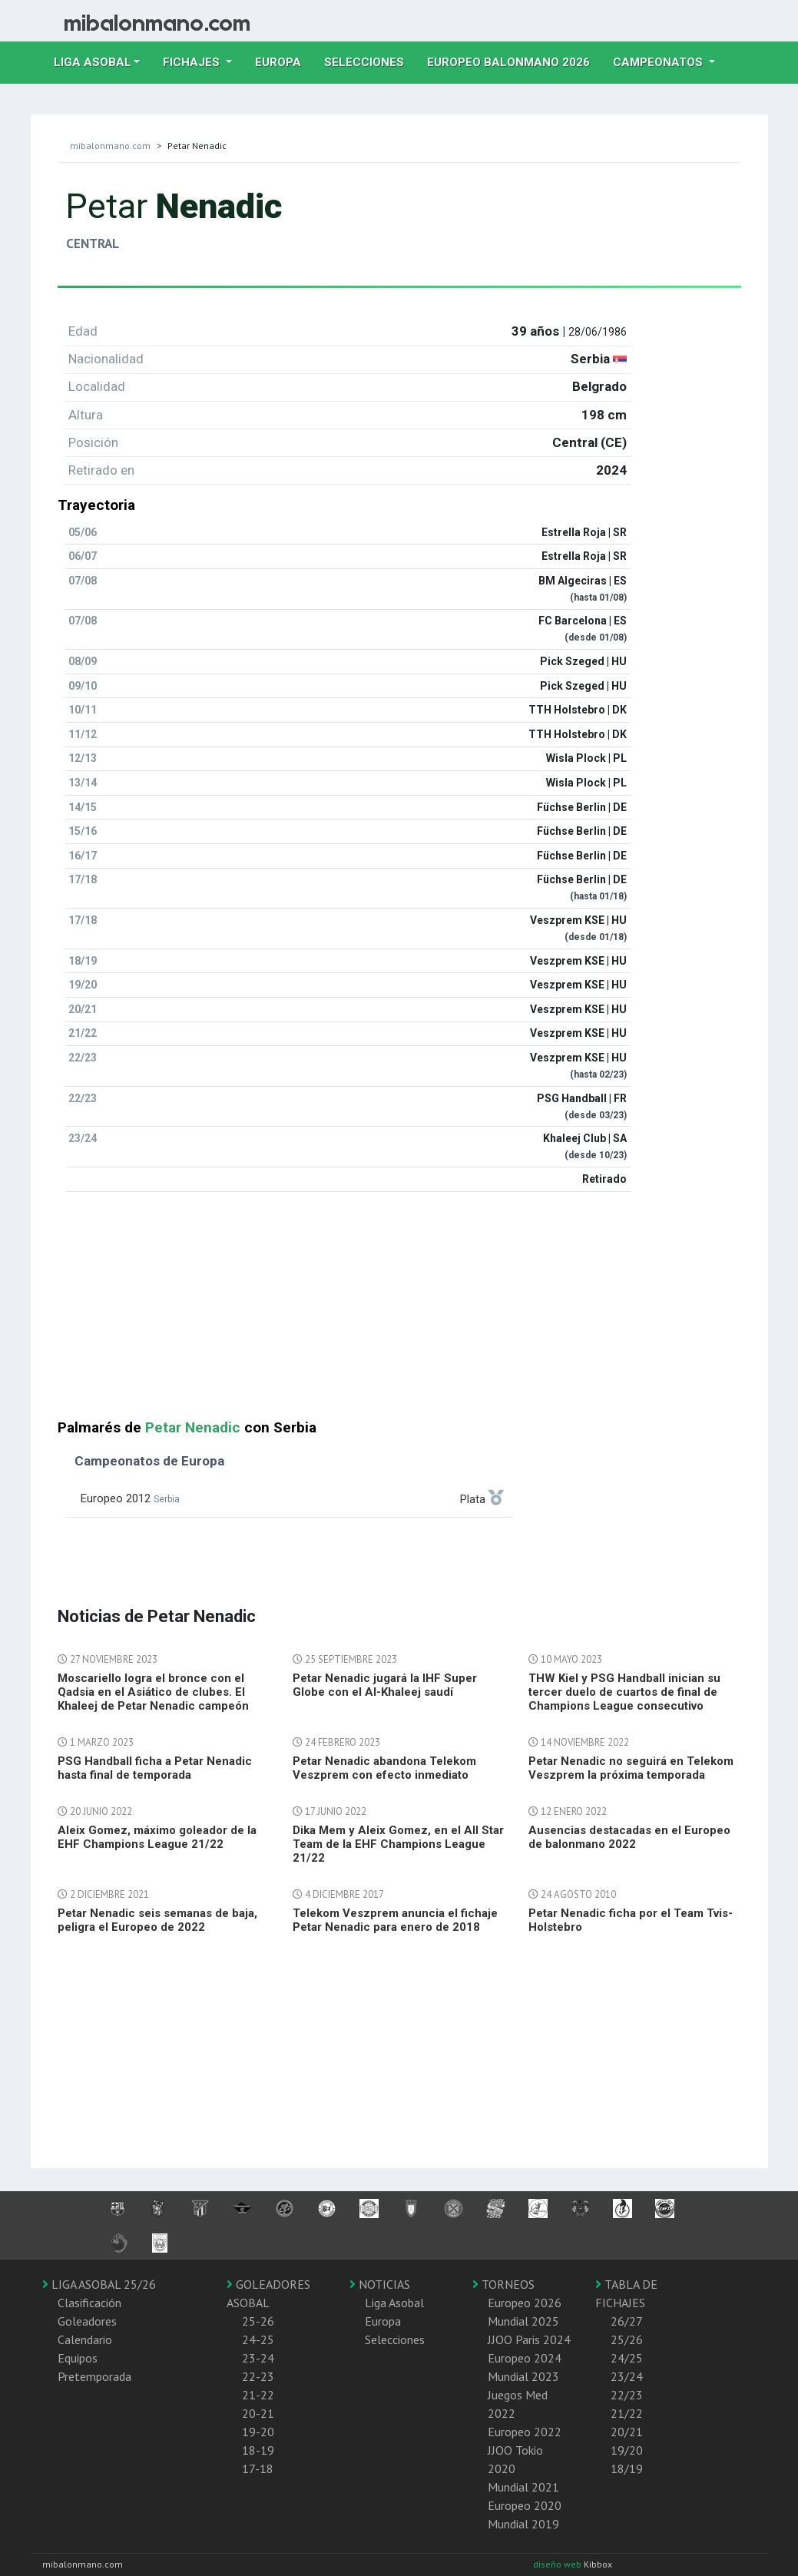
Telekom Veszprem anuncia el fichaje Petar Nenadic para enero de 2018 (395, 1920)
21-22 (258, 2394)
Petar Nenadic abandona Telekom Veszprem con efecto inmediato (384, 1768)
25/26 (627, 2339)
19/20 (627, 2450)
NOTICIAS (379, 2284)
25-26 (258, 2321)
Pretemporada (94, 2376)
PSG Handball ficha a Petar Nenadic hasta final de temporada (155, 1768)
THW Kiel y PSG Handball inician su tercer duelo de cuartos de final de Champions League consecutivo (624, 1692)
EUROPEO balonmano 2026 (514, 60)
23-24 (258, 2358)
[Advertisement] (399, 1311)
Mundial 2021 (523, 2487)
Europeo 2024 (524, 2358)
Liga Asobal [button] (92, 62)
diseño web (558, 2564)
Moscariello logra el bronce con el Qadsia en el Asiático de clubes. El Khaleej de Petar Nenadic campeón (153, 1692)
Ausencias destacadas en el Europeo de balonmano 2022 (629, 1837)
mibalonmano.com (110, 145)
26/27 (627, 2321)
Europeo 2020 (524, 2505)
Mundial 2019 (523, 2523)
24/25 (627, 2358)
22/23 (627, 2394)
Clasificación (89, 2302)
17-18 (257, 2468)
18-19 (258, 2450)
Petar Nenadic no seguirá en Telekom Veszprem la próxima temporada (630, 1768)
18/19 (627, 2468)
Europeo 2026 (524, 2302)
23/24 (627, 2376)
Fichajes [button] (193, 62)
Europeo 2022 (524, 2431)
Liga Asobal (394, 2302)
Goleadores (87, 2321)
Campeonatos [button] (659, 62)
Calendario (85, 2339)
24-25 (258, 2339)
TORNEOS (503, 2284)
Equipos (78, 2358)
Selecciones (370, 60)
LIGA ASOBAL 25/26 (99, 2284)
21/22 (627, 2413)
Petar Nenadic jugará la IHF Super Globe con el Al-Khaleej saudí (385, 1685)
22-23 (258, 2376)
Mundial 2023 (523, 2376)
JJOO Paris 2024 (529, 2339)
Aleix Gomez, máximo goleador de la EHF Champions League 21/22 (157, 1837)
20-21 (258, 2413)
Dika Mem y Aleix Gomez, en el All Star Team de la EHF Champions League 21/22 (398, 1844)
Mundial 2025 (523, 2321)
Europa (284, 60)
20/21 (627, 2431)
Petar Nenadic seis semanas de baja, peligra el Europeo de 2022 (157, 1920)
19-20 (258, 2431)
